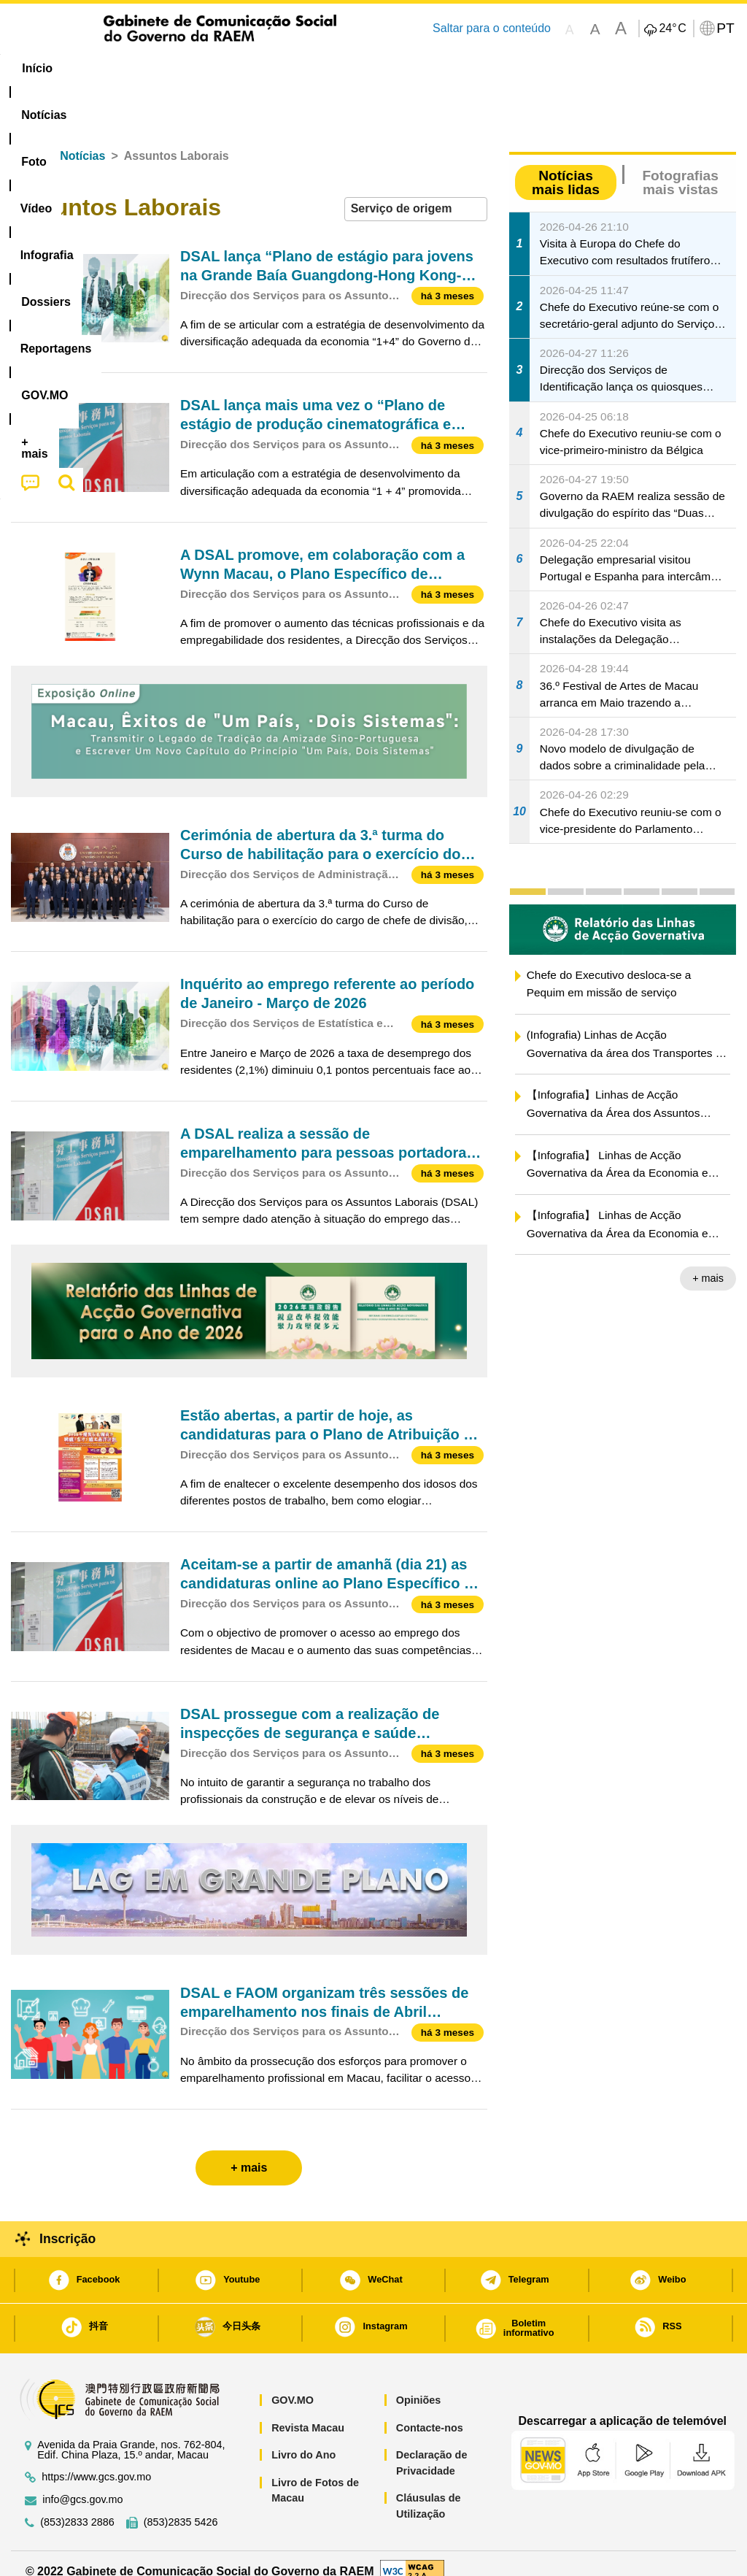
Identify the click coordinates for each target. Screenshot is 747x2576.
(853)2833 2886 (77, 2505)
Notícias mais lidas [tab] (566, 165)
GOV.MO (292, 2383)
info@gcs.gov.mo (82, 2482)
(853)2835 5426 (181, 2505)
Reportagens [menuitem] (467, 68)
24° (672, 28)
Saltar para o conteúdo (492, 28)
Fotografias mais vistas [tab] (680, 165)
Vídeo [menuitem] (228, 68)
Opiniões (418, 2383)
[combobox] (416, 193)
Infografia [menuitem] (299, 68)
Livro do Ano (303, 2439)
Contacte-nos (429, 2411)
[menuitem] (103, 68)
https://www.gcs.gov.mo (96, 2460)
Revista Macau (307, 2411)
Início (26, 140)
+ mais (708, 1262)
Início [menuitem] (37, 68)
